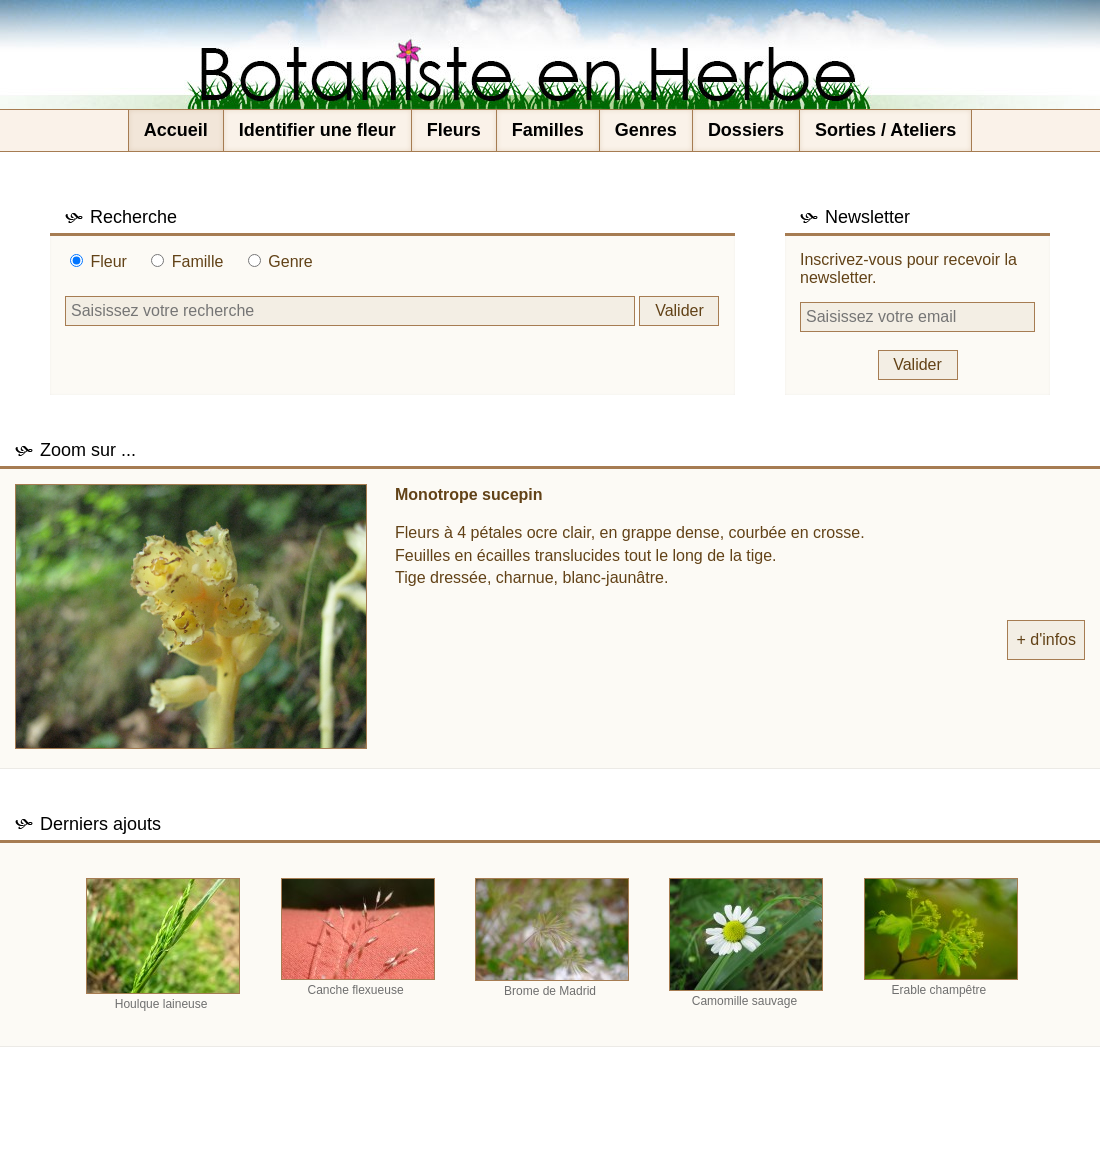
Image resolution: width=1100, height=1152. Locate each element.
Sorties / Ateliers (885, 130)
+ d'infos (1046, 639)
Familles (548, 130)
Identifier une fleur (317, 130)
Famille (198, 261)
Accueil (176, 130)
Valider (679, 310)
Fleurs (454, 130)
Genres (646, 130)
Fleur (108, 261)
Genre (290, 261)
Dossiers (746, 130)
